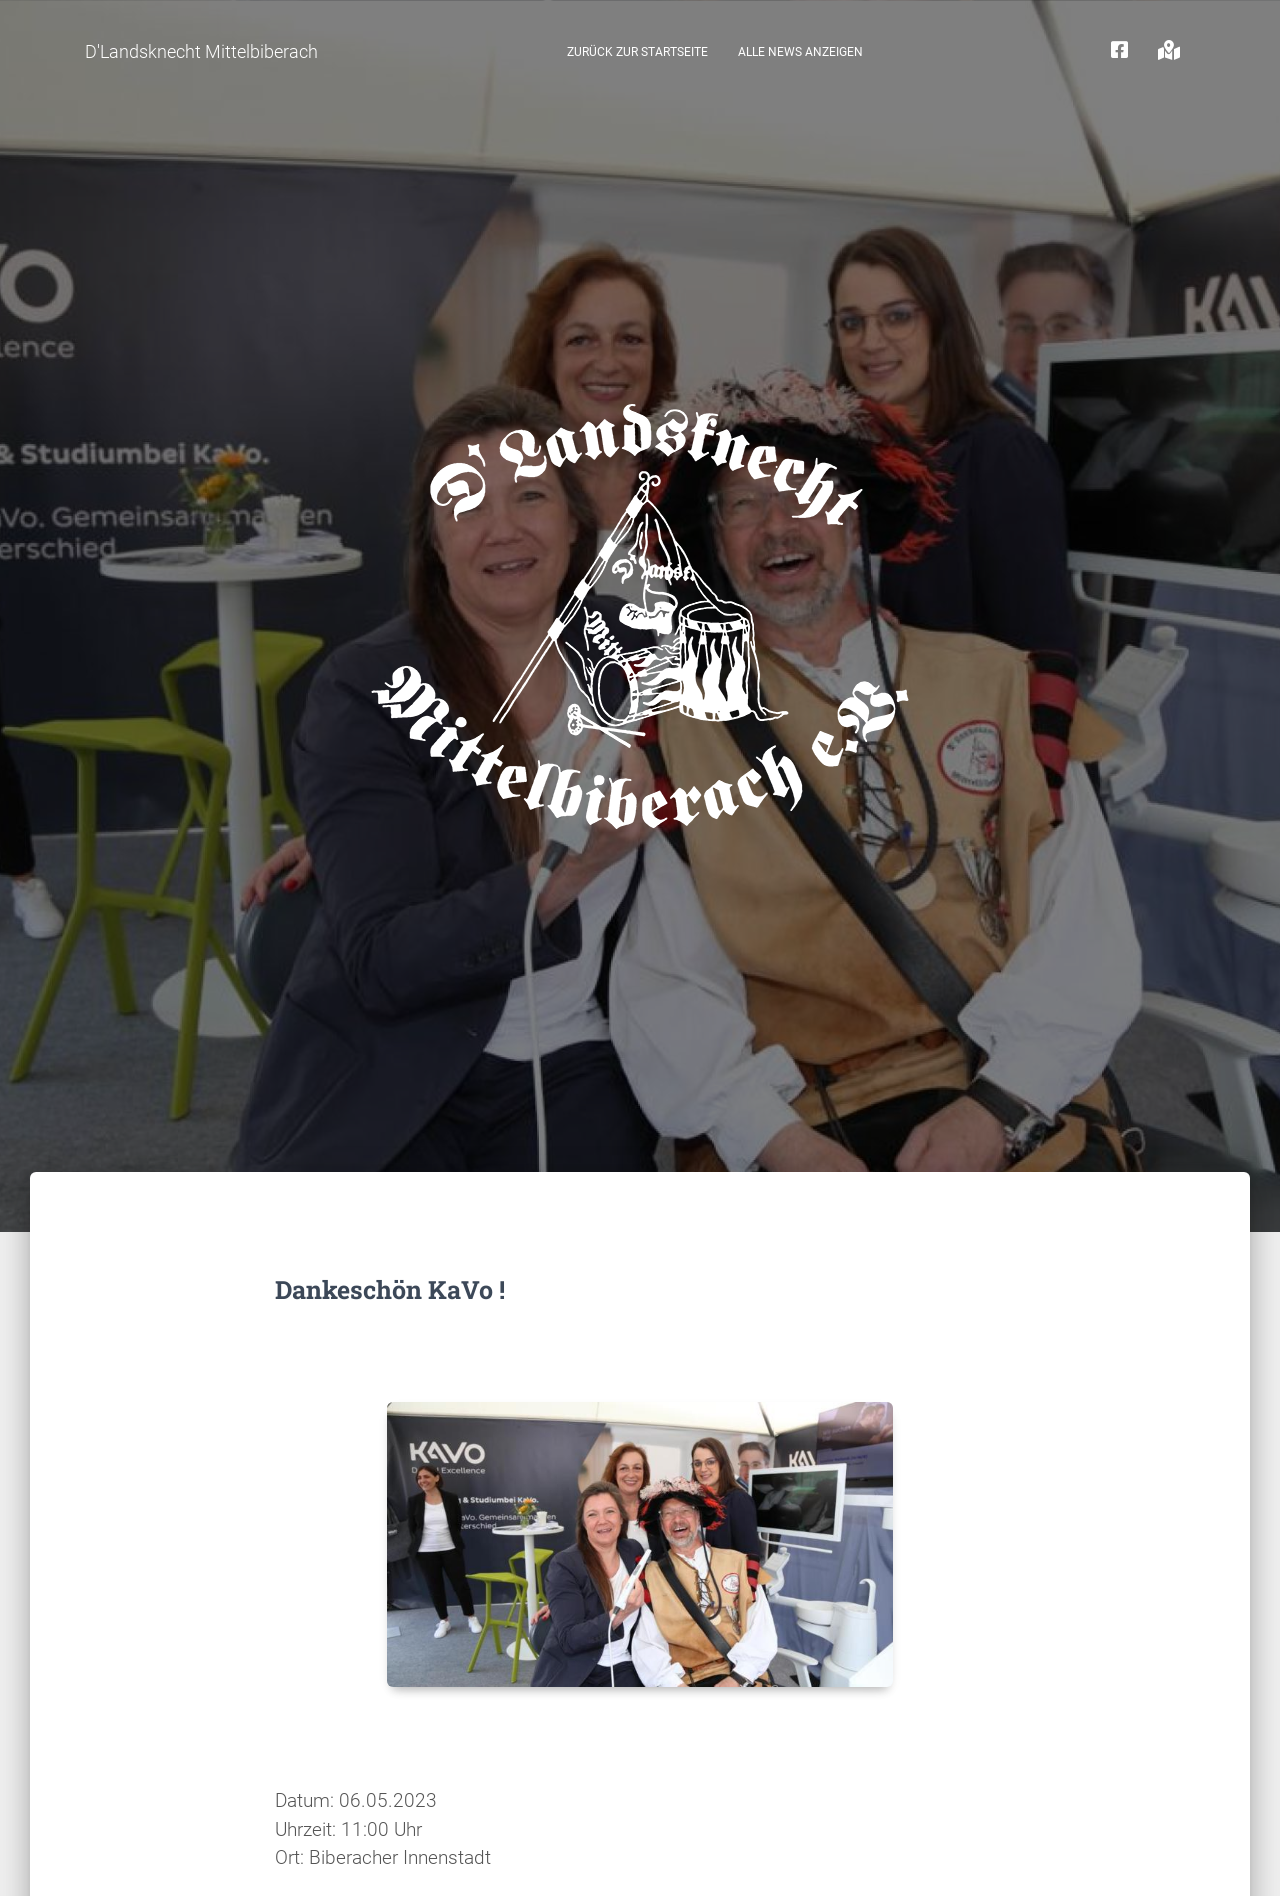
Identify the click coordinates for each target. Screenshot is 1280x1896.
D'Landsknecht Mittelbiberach (201, 51)
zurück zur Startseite (637, 52)
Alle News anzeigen (800, 52)
